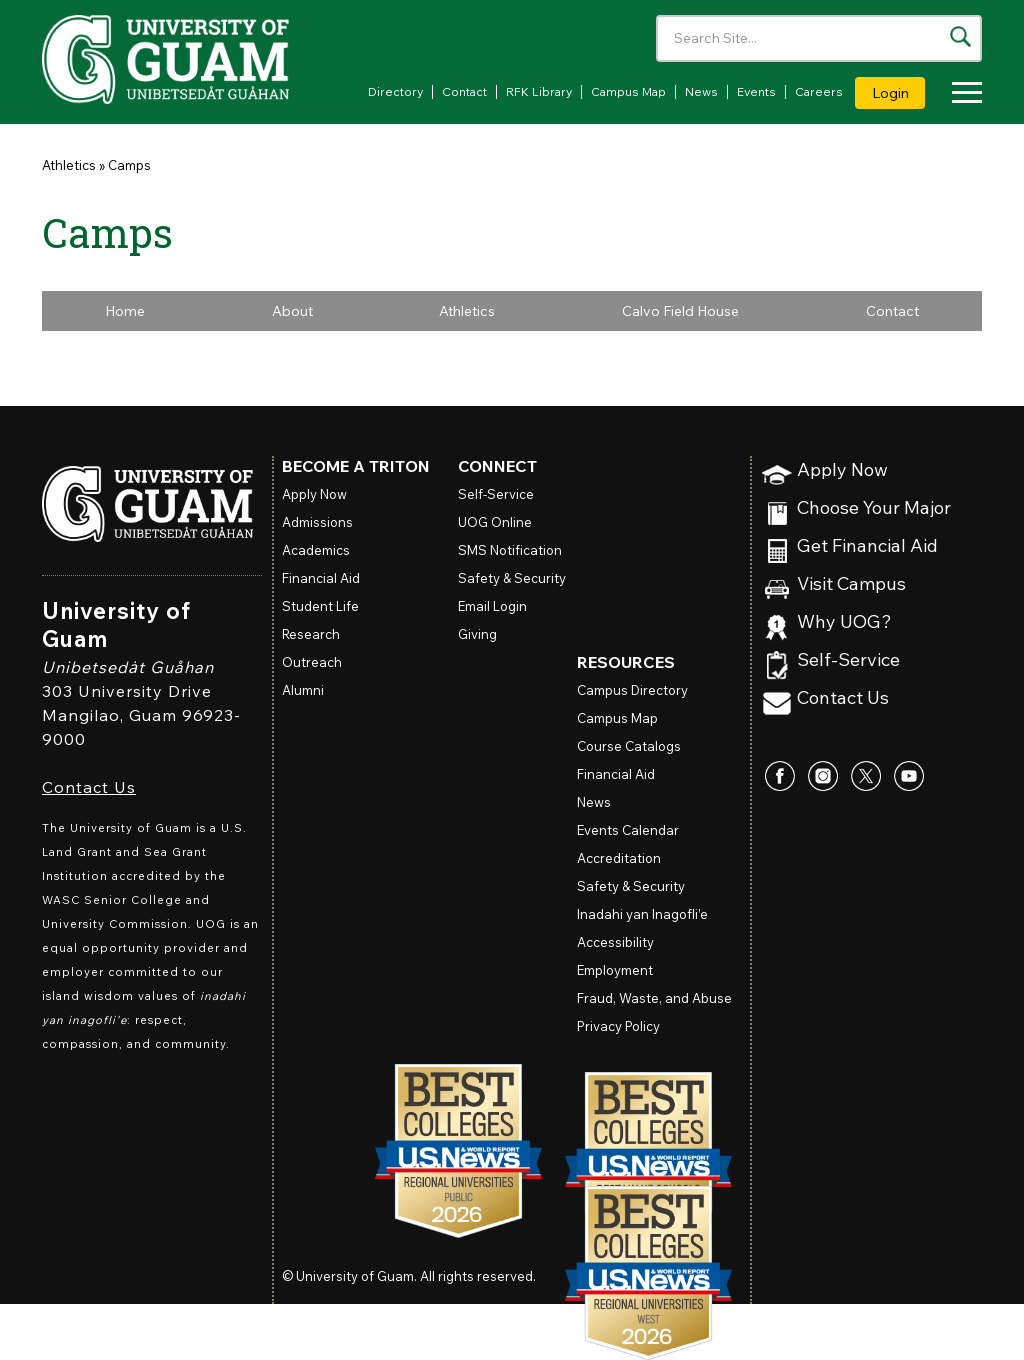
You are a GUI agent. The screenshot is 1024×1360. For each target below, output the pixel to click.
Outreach (312, 662)
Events (756, 91)
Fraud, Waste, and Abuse (654, 998)
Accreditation (619, 858)
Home (125, 311)
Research (311, 634)
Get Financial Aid (867, 546)
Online (495, 522)
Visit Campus (851, 584)
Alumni (303, 690)
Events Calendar (628, 830)
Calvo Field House (680, 311)
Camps (129, 165)
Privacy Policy (618, 1026)
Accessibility (615, 942)
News (701, 91)
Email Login (492, 606)
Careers (819, 91)
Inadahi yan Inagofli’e (642, 914)
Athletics (69, 165)
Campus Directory (632, 690)
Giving (477, 634)
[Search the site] (960, 36)
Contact (464, 91)
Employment (615, 970)
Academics (316, 550)
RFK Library (539, 91)
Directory (395, 91)
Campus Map (628, 91)
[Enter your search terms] (819, 38)
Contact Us (89, 787)
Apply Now (842, 470)
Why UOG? (844, 622)
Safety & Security (512, 578)
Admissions (317, 522)
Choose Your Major (874, 508)
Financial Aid (321, 578)
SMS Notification (510, 550)
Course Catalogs (629, 746)
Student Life (320, 606)
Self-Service (848, 660)
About (292, 311)
